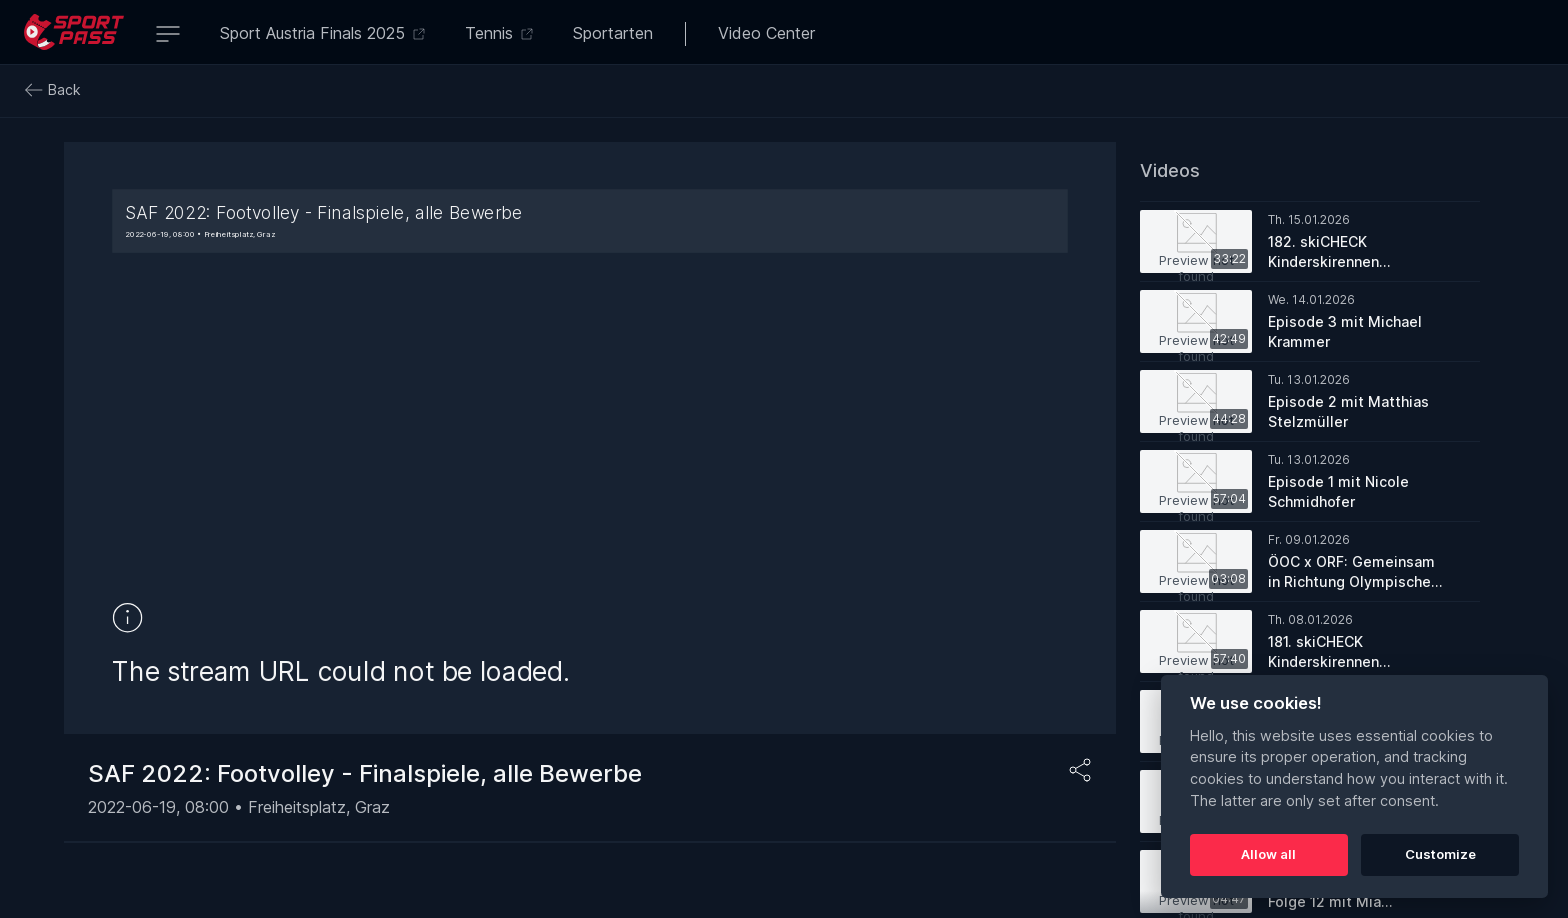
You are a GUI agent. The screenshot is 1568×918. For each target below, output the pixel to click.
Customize (1440, 854)
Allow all (1268, 854)
